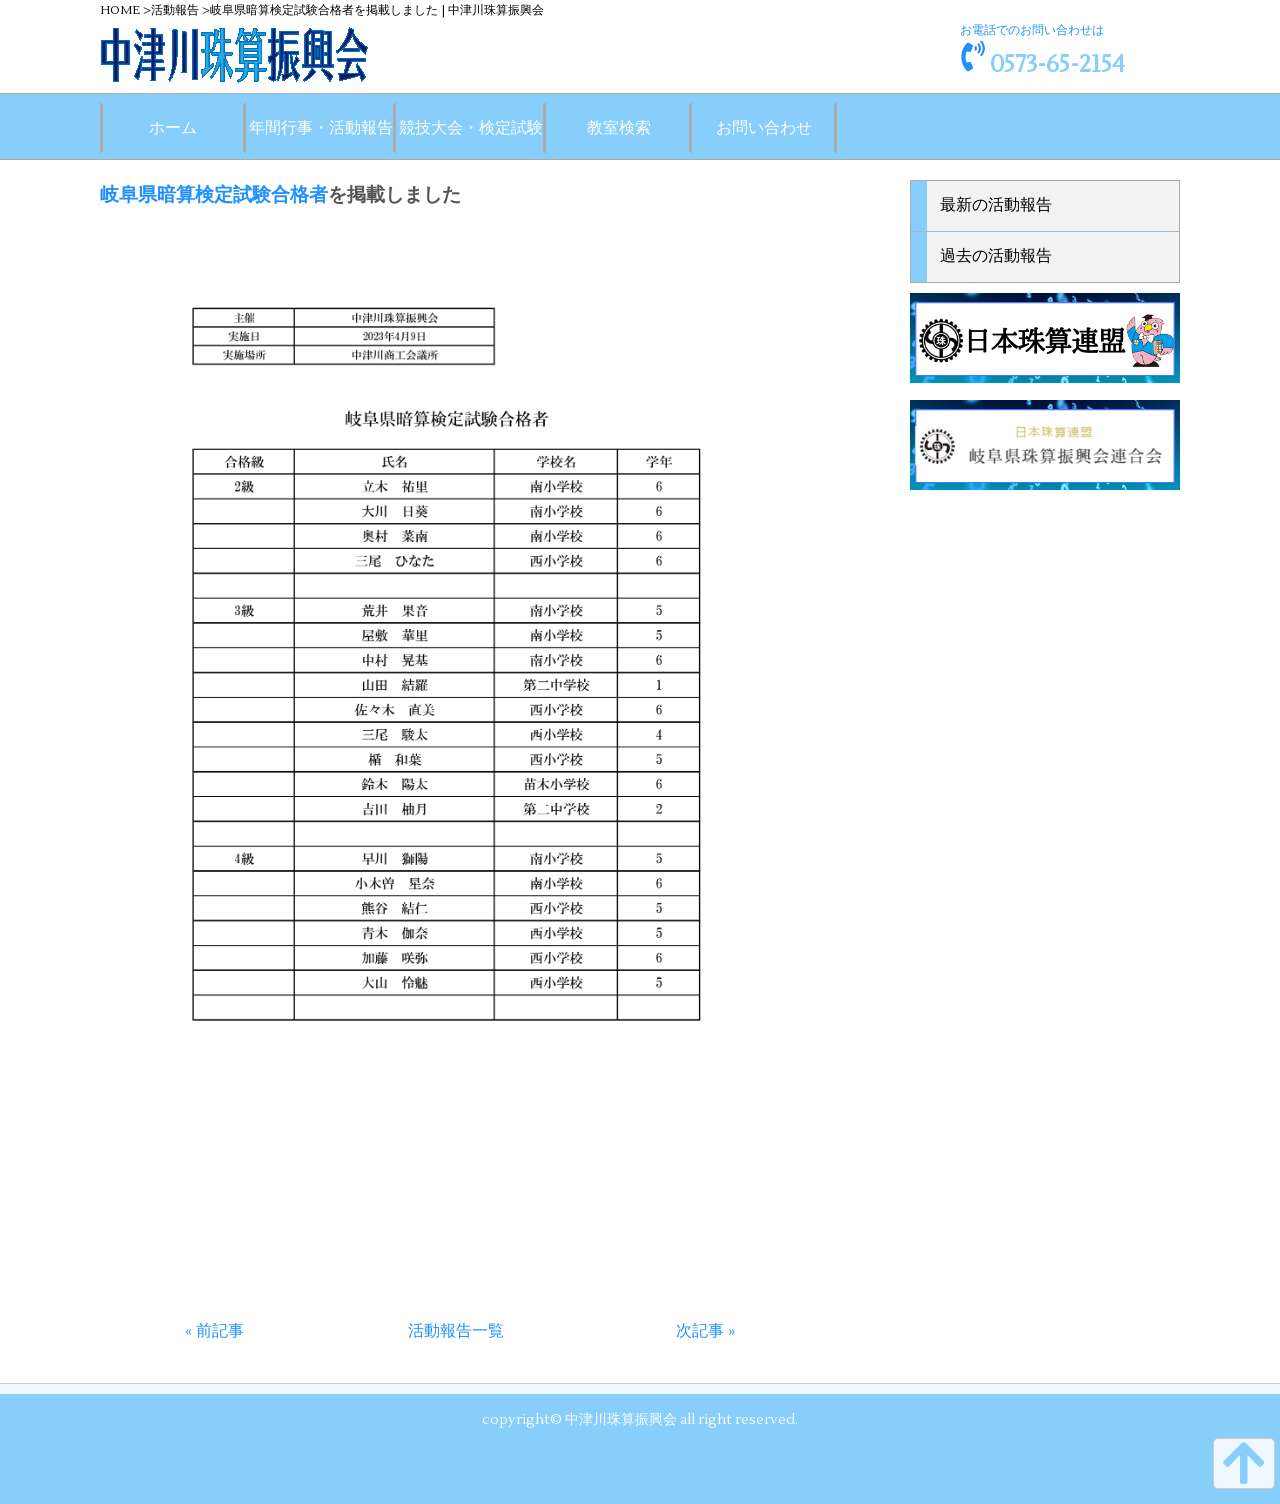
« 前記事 (214, 1331)
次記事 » (705, 1331)
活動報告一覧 (456, 1331)
